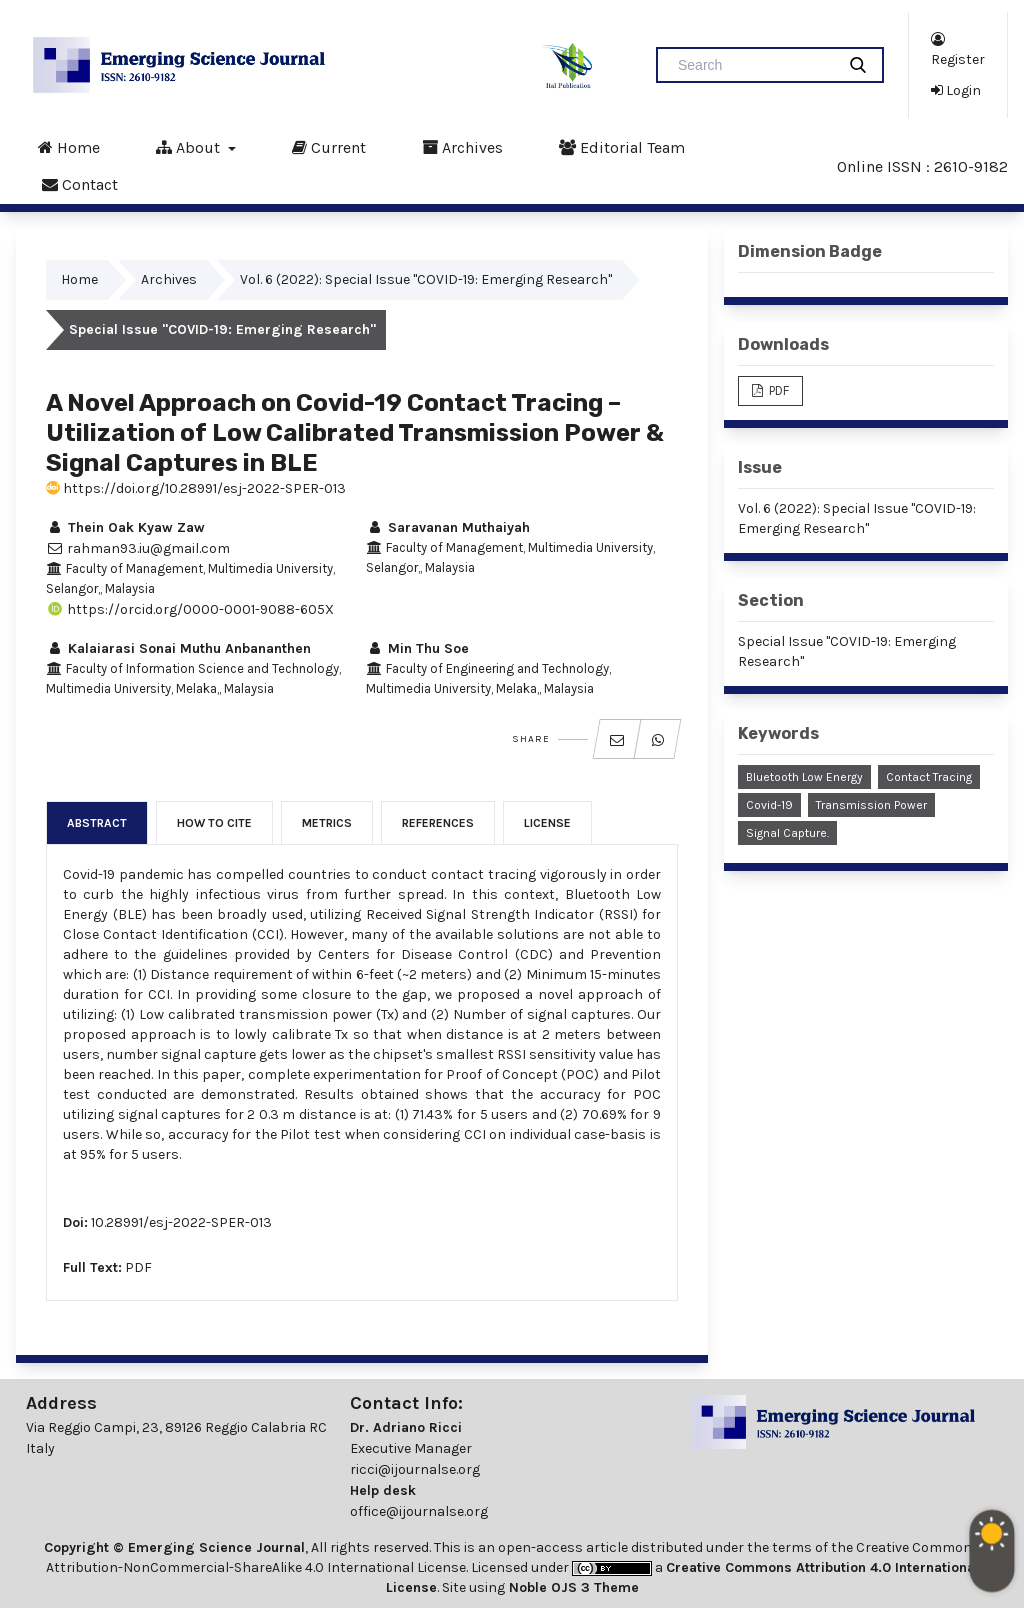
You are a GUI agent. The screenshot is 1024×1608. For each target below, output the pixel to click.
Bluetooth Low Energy (804, 777)
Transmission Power (871, 805)
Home (69, 147)
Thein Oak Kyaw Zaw (125, 527)
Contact (80, 184)
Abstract (97, 823)
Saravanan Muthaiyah (448, 527)
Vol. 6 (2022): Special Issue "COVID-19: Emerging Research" (426, 279)
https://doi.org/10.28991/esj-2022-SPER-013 (196, 488)
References (438, 823)
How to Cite (214, 823)
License (547, 823)
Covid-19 (769, 805)
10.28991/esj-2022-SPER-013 (181, 1222)
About (190, 147)
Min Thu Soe (417, 648)
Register (958, 48)
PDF (138, 1267)
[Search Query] (754, 65)
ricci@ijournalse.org (415, 1469)
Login (956, 90)
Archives (462, 147)
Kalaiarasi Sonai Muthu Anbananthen (178, 648)
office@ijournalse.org (419, 1511)
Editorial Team (622, 147)
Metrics (327, 823)
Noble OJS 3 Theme (572, 1587)
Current (329, 147)
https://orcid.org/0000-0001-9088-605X (190, 609)
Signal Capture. (787, 833)
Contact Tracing (929, 777)
